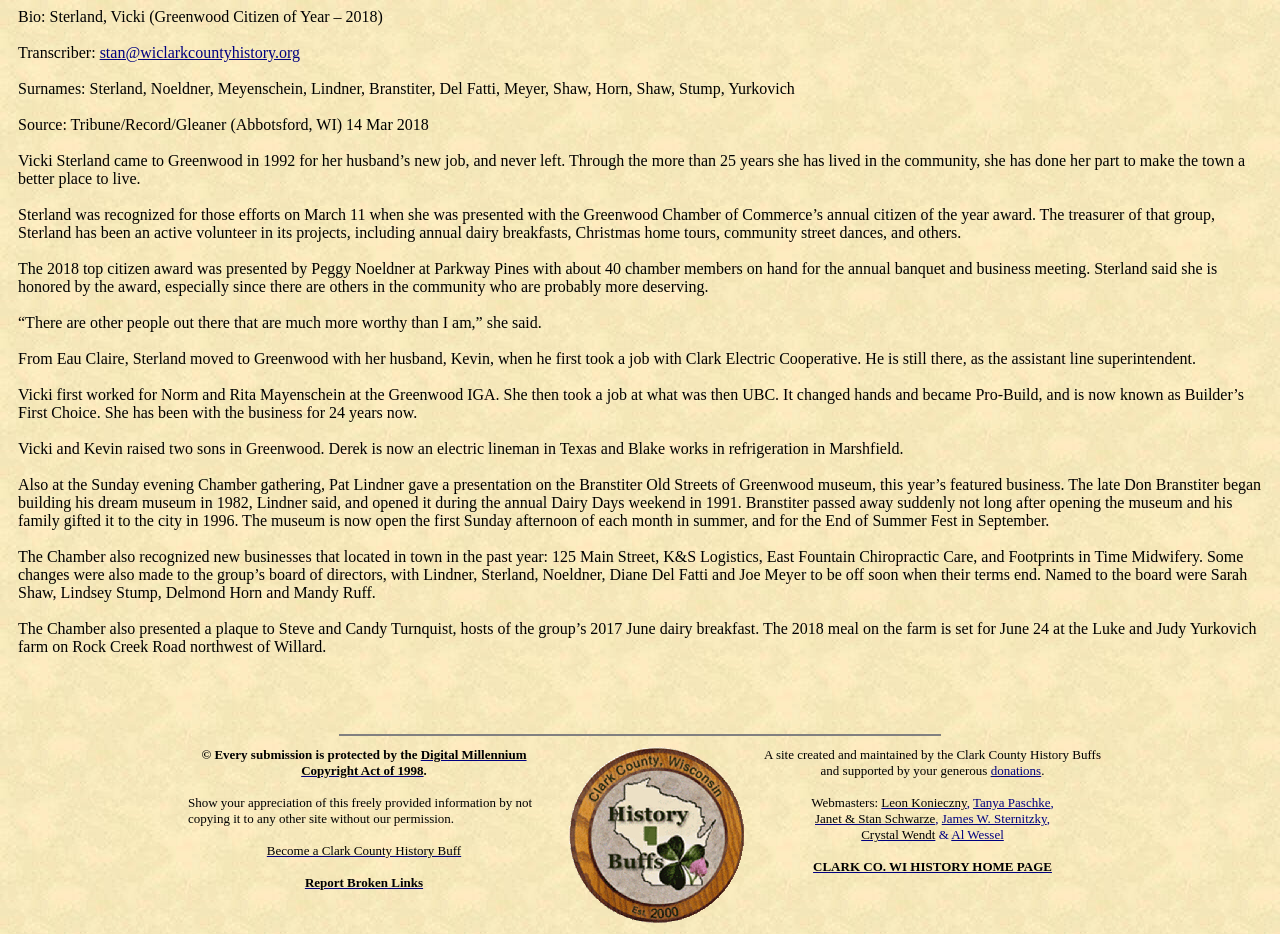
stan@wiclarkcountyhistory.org (200, 52)
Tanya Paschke (1011, 802)
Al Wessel (977, 834)
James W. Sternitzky (994, 818)
